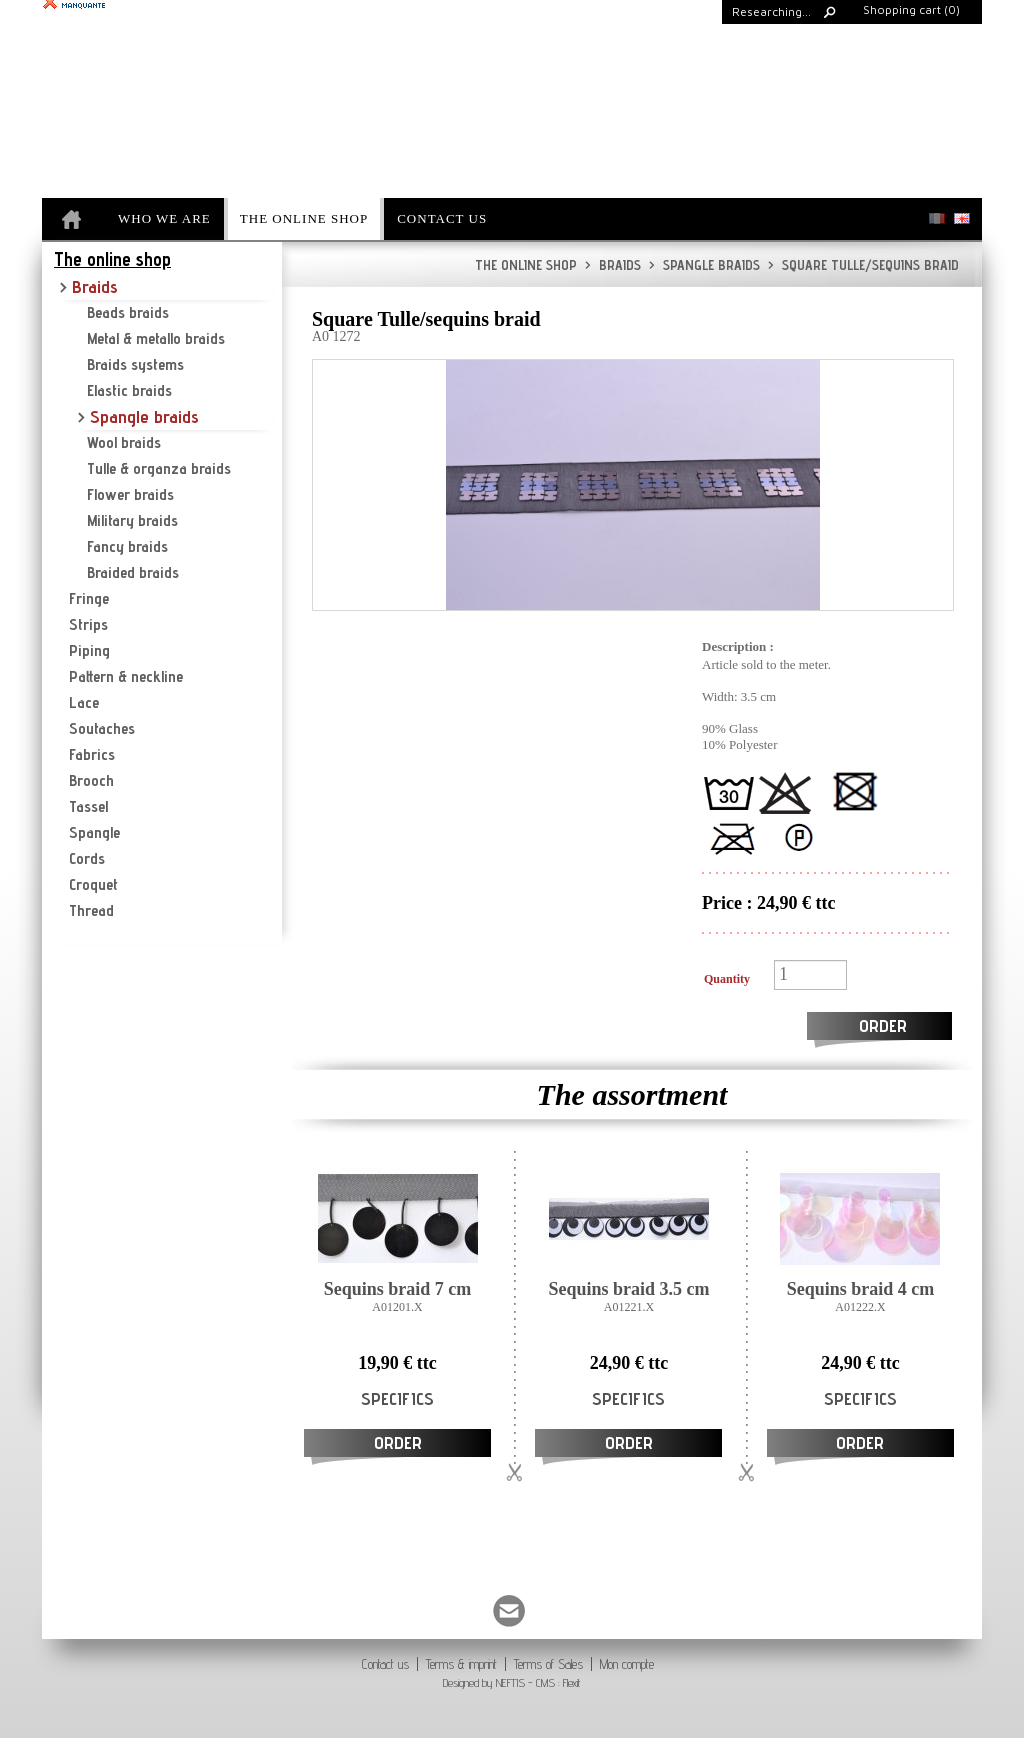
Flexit (572, 1682)
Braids (613, 265)
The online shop (526, 265)
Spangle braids (704, 265)
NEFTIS (510, 1682)
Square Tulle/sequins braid (863, 265)
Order (883, 1025)
